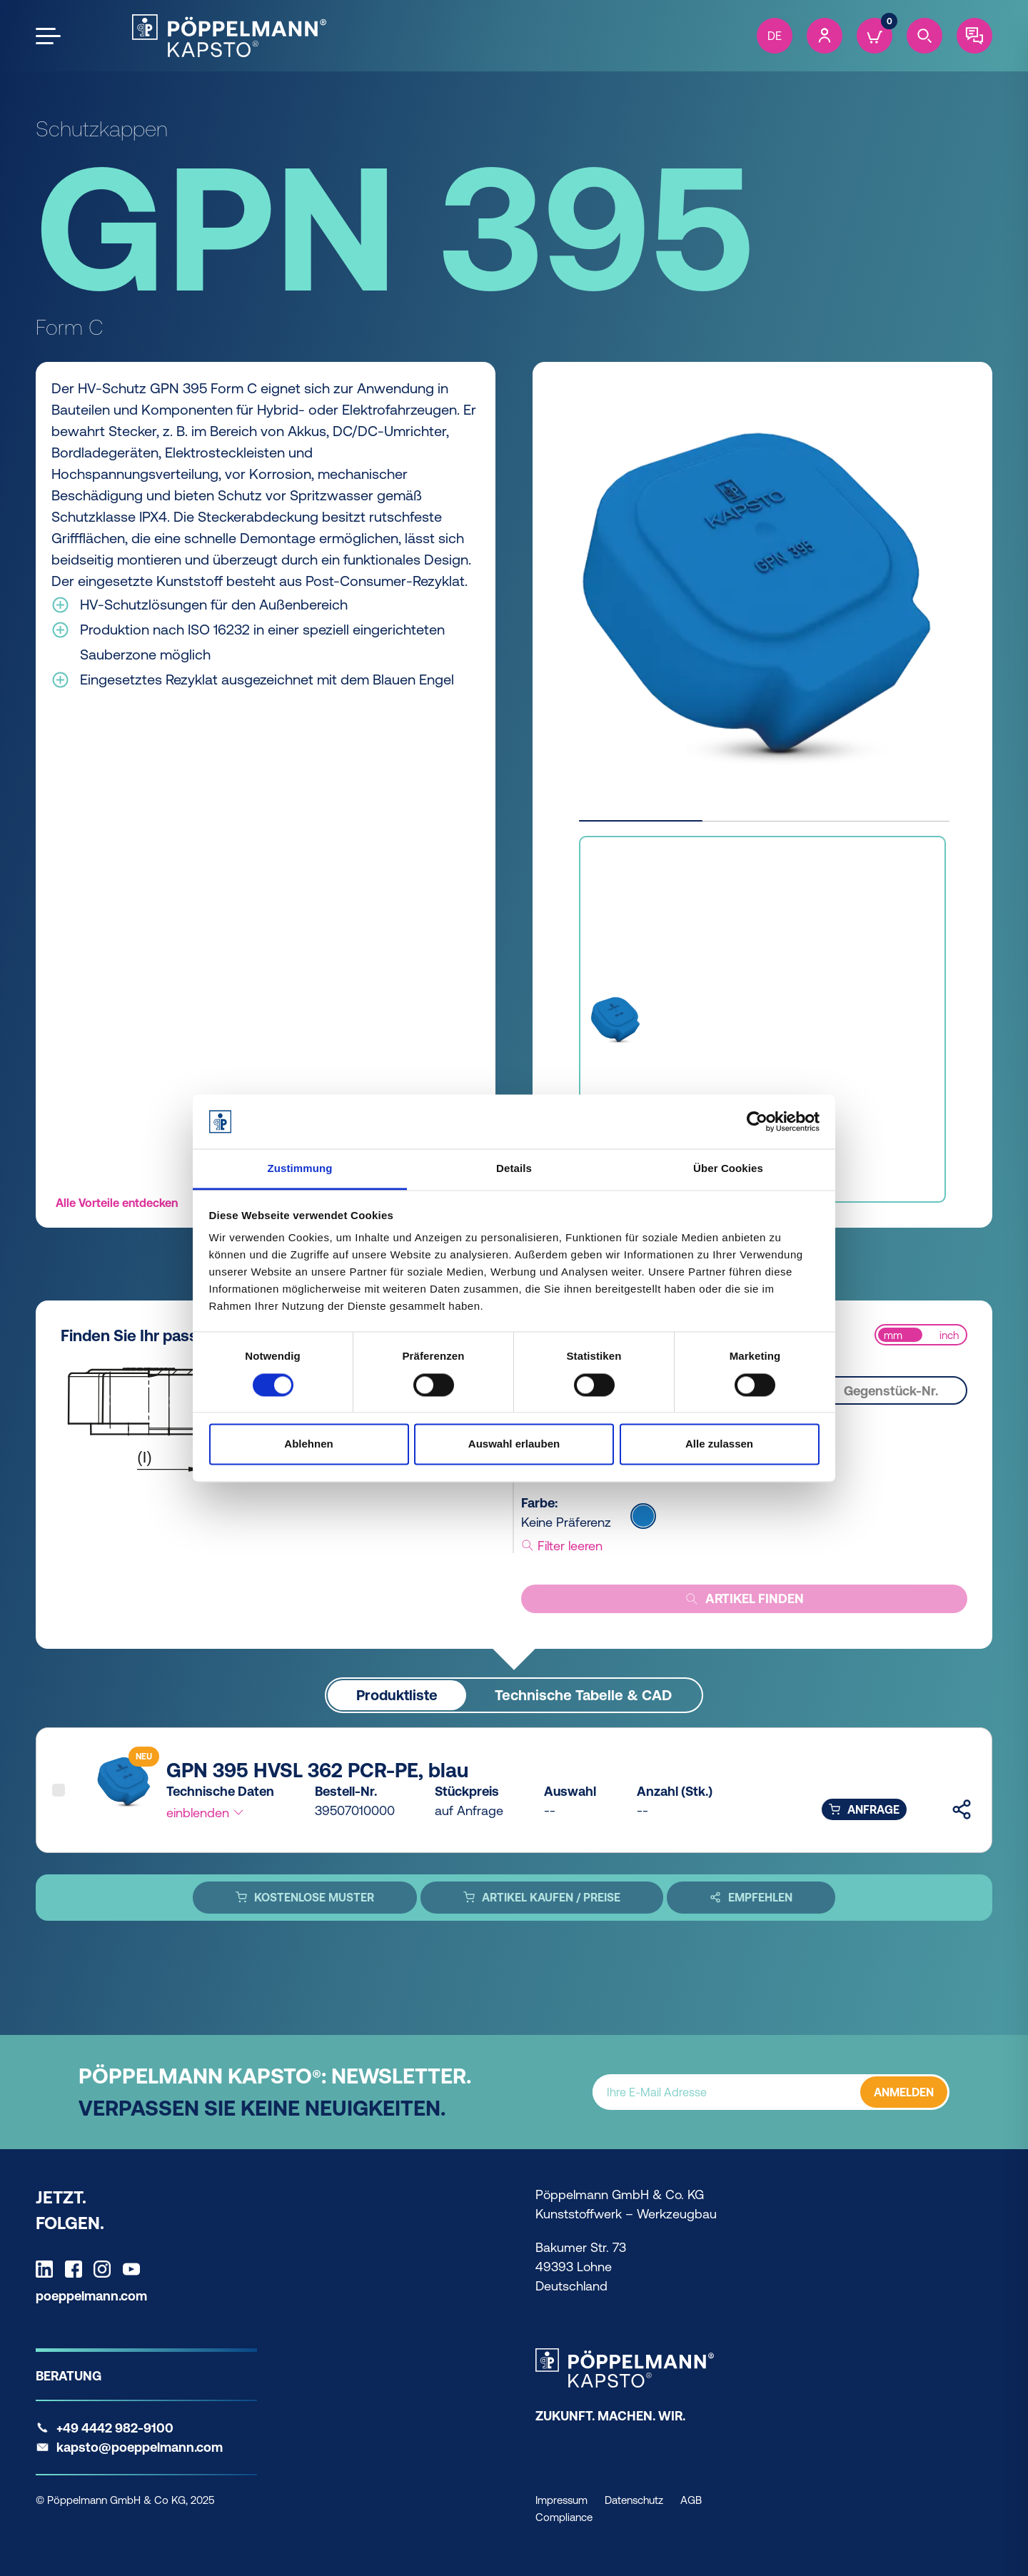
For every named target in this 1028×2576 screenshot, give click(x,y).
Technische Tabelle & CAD (583, 1695)
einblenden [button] (206, 1812)
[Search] (924, 36)
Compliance (564, 2517)
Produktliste (397, 1695)
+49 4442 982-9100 (114, 2427)
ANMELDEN (904, 2092)
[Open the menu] (48, 36)
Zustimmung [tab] (300, 1169)
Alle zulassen (719, 1444)
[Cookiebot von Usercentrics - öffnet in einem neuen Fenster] (757, 1121)
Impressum (561, 2500)
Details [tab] (514, 1169)
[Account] (824, 36)
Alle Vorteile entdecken (117, 1202)
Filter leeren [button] (562, 1545)
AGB (691, 2500)
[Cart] (874, 36)
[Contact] (974, 36)
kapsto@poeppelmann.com (139, 2447)
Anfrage (864, 1809)
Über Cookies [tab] (728, 1169)
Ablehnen (308, 1444)
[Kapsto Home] (229, 35)
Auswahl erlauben (514, 1444)
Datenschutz (634, 2500)
